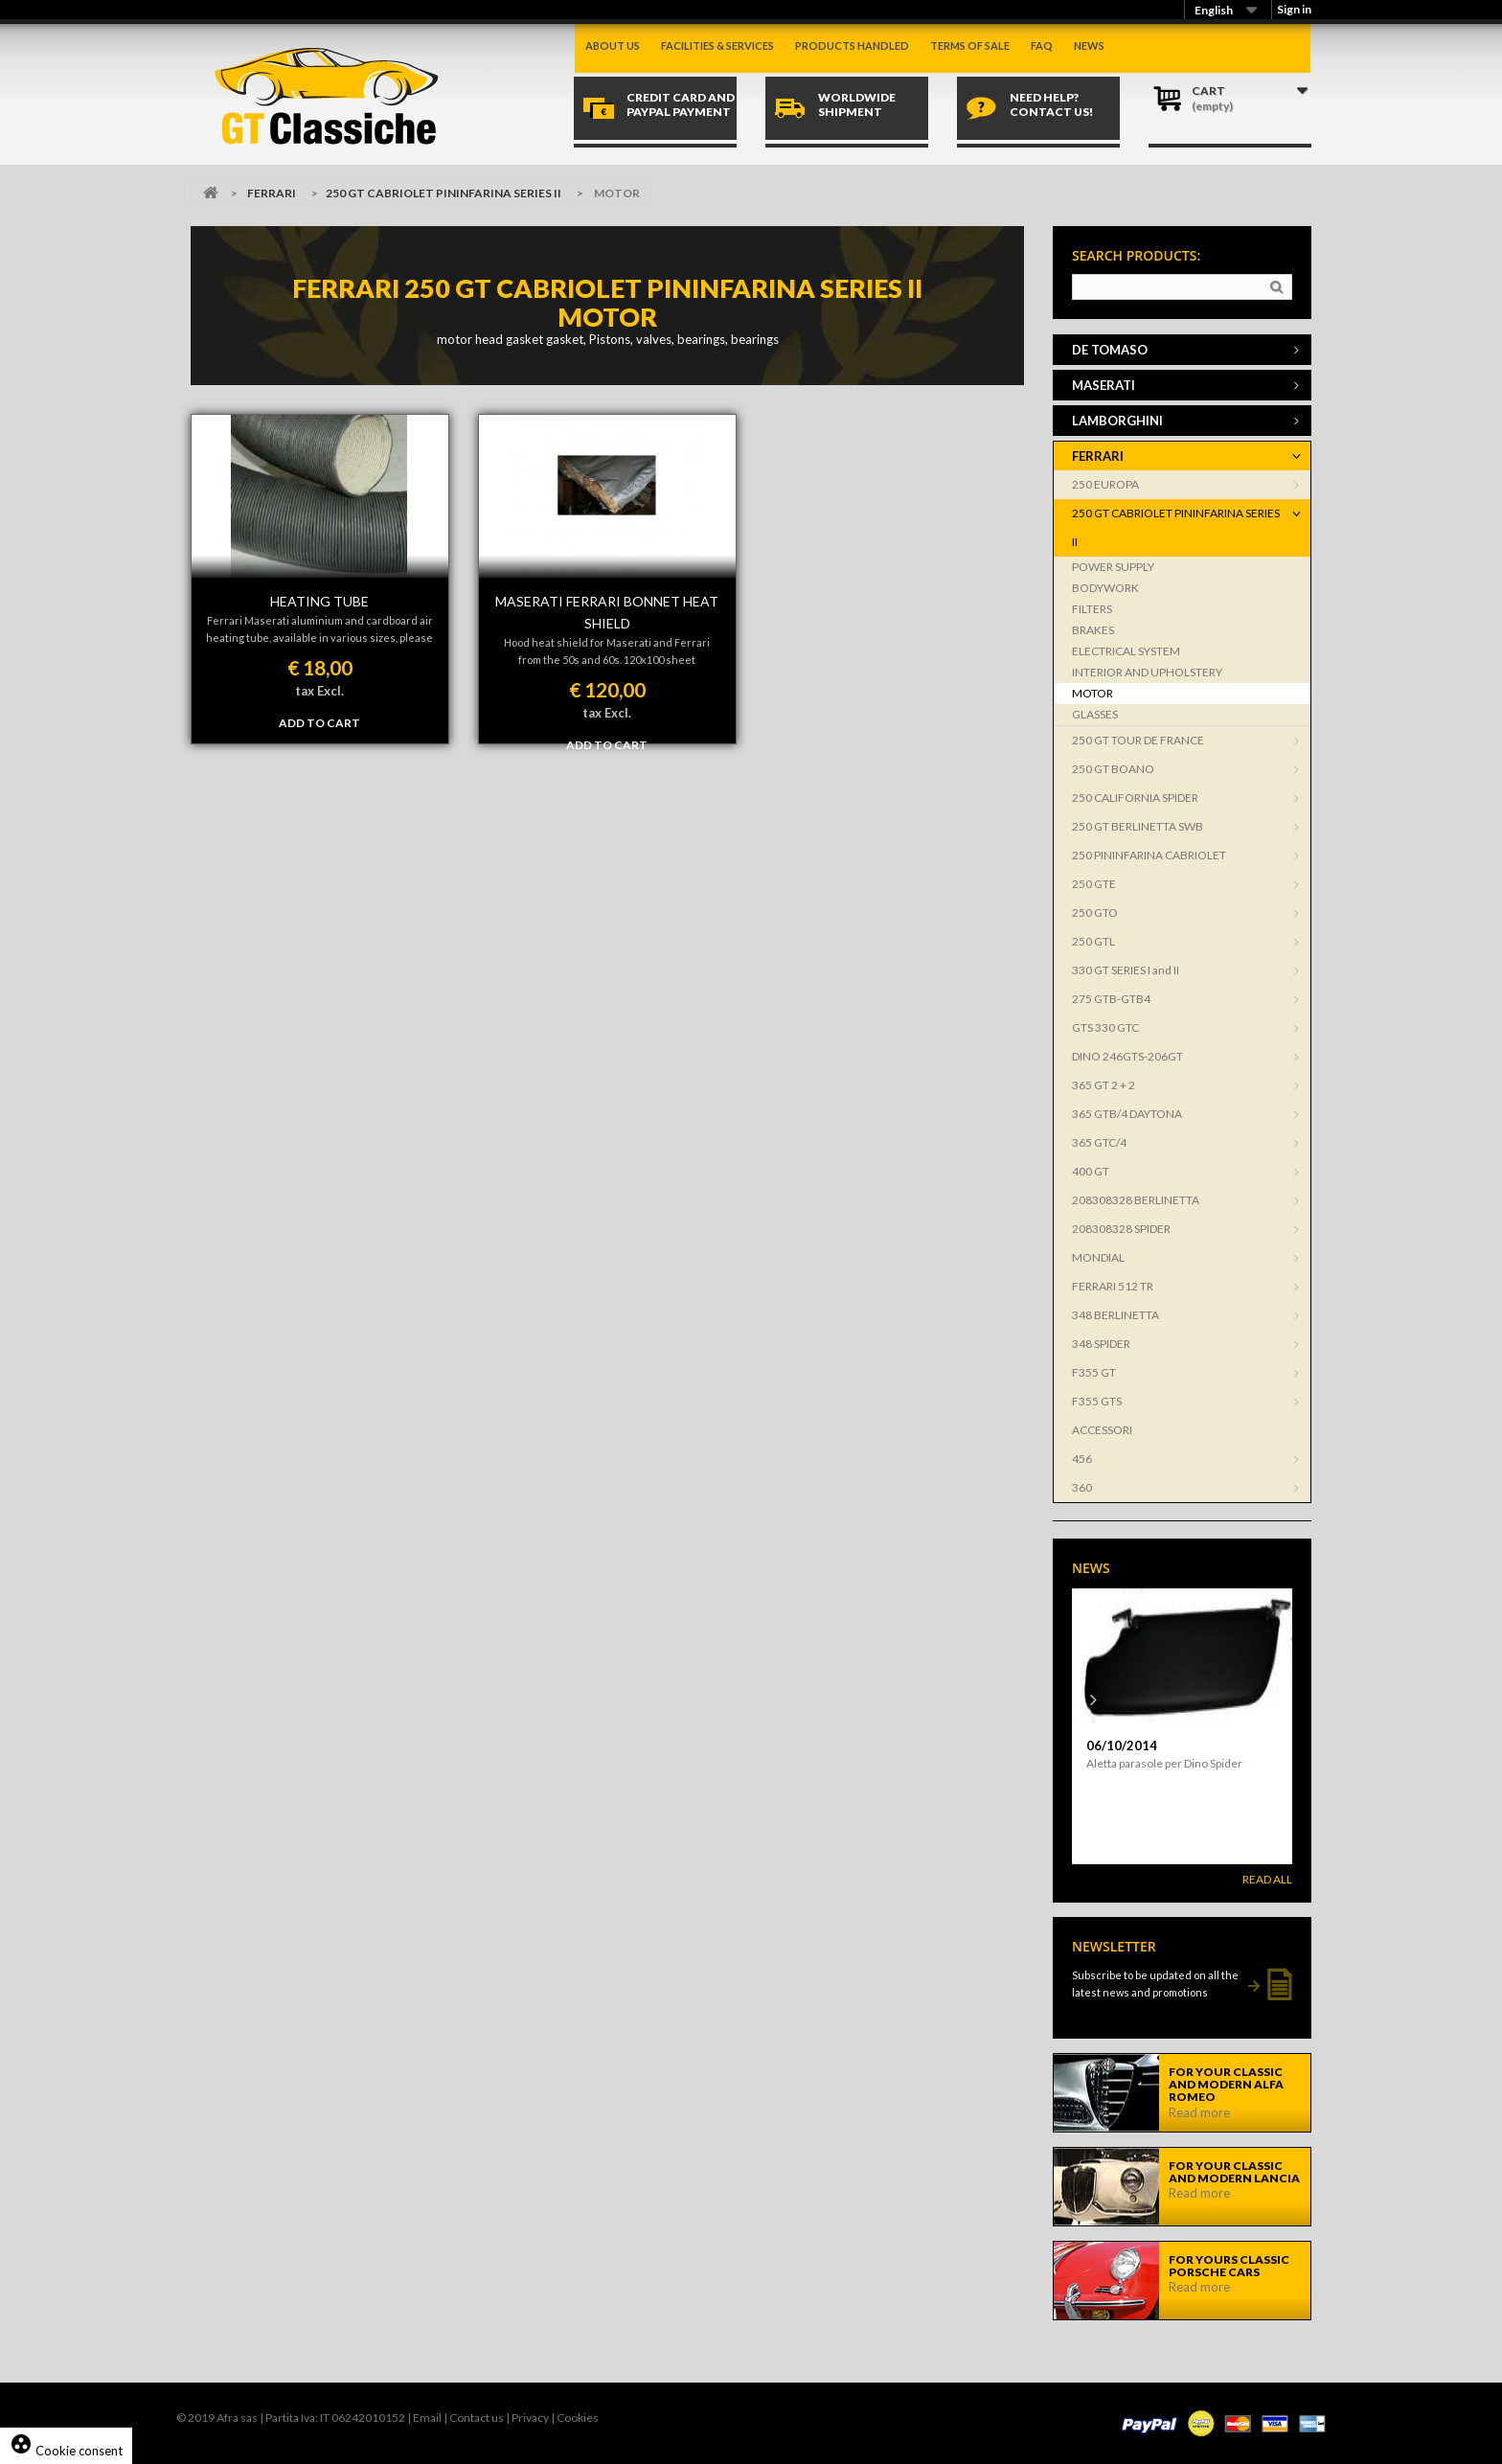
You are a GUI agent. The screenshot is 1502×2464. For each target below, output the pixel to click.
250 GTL (1093, 941)
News (1089, 45)
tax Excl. (319, 690)
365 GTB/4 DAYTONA (1127, 1114)
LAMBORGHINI (1117, 420)
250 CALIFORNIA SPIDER (1135, 797)
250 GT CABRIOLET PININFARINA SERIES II (443, 193)
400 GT (1090, 1171)
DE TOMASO (1110, 349)
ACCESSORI (1102, 1430)
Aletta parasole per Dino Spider (1164, 1763)
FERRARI (271, 193)
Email (427, 2417)
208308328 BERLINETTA (1135, 1200)
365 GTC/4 (1099, 1142)
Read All (1267, 1879)
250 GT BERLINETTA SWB (1137, 826)
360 (1082, 1487)
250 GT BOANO (1113, 769)
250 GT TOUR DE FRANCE (1138, 740)
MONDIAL (1098, 1257)
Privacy (530, 2417)
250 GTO (1095, 912)
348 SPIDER (1101, 1343)
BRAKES (1093, 630)
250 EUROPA (1105, 484)
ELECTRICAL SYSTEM (1126, 651)
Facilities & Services (717, 45)
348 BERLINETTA (1115, 1315)
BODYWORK (1105, 588)
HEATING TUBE (319, 601)
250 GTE (1094, 884)
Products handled (852, 45)
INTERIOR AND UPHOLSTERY (1147, 672)
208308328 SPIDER (1121, 1228)
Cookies (578, 2417)
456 (1082, 1458)
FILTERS (1092, 609)
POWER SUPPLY (1113, 566)
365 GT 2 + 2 (1103, 1085)
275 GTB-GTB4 (1111, 999)
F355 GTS (1097, 1401)
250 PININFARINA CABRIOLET (1149, 855)
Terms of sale (970, 45)
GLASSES (1095, 714)
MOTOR (1092, 693)
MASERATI (1103, 385)
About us (612, 45)
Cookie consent (66, 2450)
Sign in (1294, 9)
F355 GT (1094, 1372)
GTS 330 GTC (1105, 1027)
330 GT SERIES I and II (1125, 970)
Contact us (476, 2417)
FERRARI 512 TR (1112, 1286)
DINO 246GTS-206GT (1127, 1056)
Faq (1042, 45)
